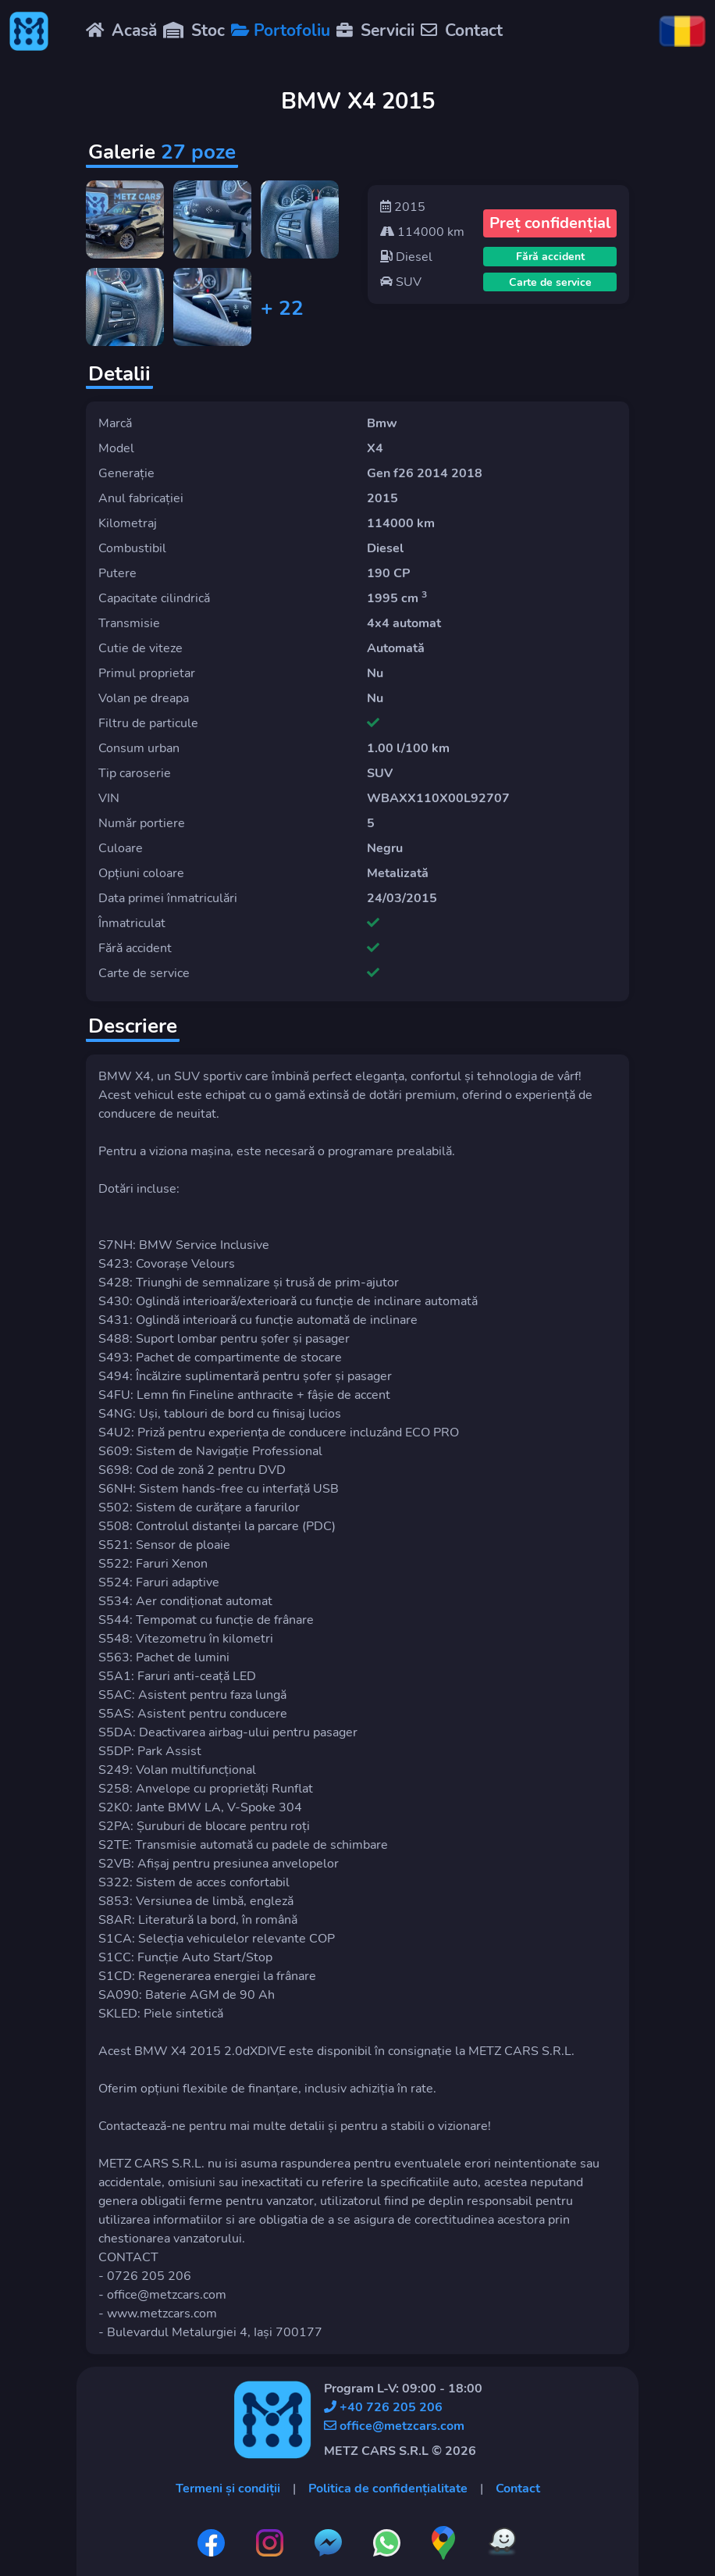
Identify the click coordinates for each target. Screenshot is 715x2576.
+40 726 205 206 (383, 2407)
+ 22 (282, 308)
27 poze (198, 151)
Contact (518, 2488)
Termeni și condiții (228, 2488)
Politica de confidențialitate (388, 2488)
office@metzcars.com (394, 2426)
